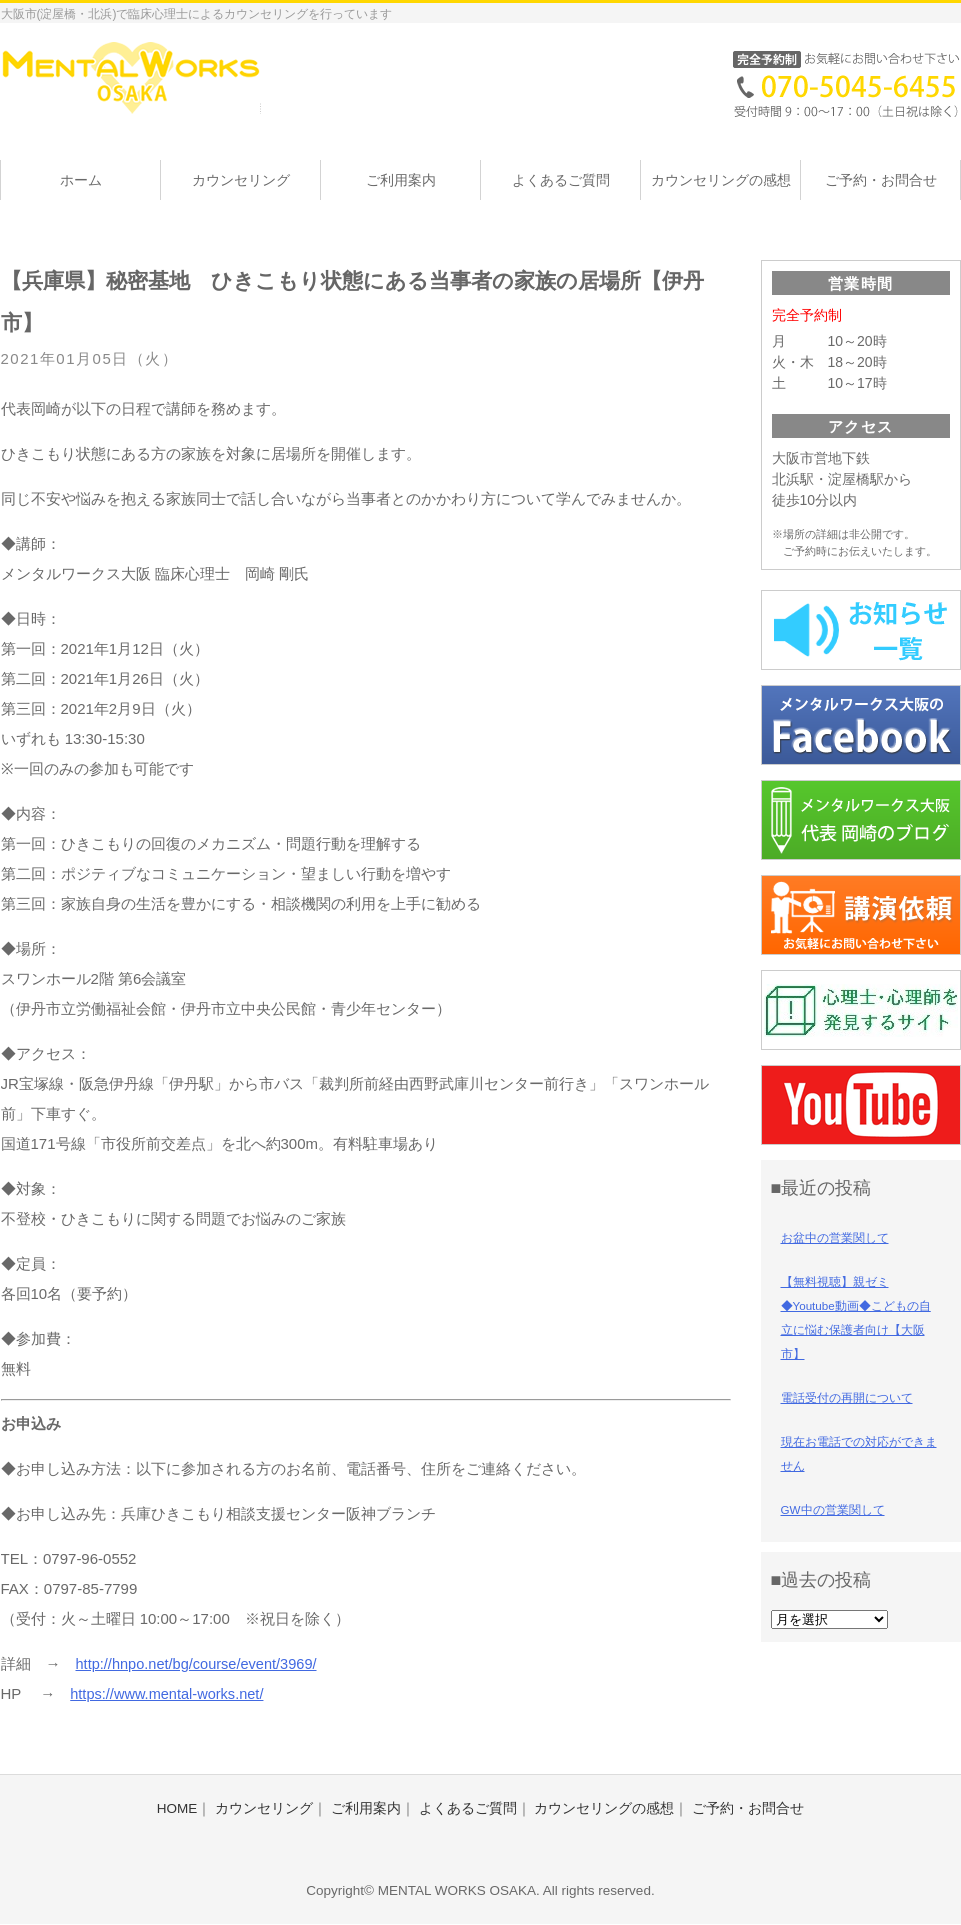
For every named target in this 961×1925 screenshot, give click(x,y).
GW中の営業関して (833, 1510)
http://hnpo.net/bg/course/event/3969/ (200, 1663)
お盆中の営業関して (835, 1238)
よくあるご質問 (561, 180)
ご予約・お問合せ (881, 180)
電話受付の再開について (847, 1398)
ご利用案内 (401, 180)
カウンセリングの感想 (721, 180)
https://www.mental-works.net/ (169, 1693)
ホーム (81, 180)
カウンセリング (241, 180)
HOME (177, 1808)
